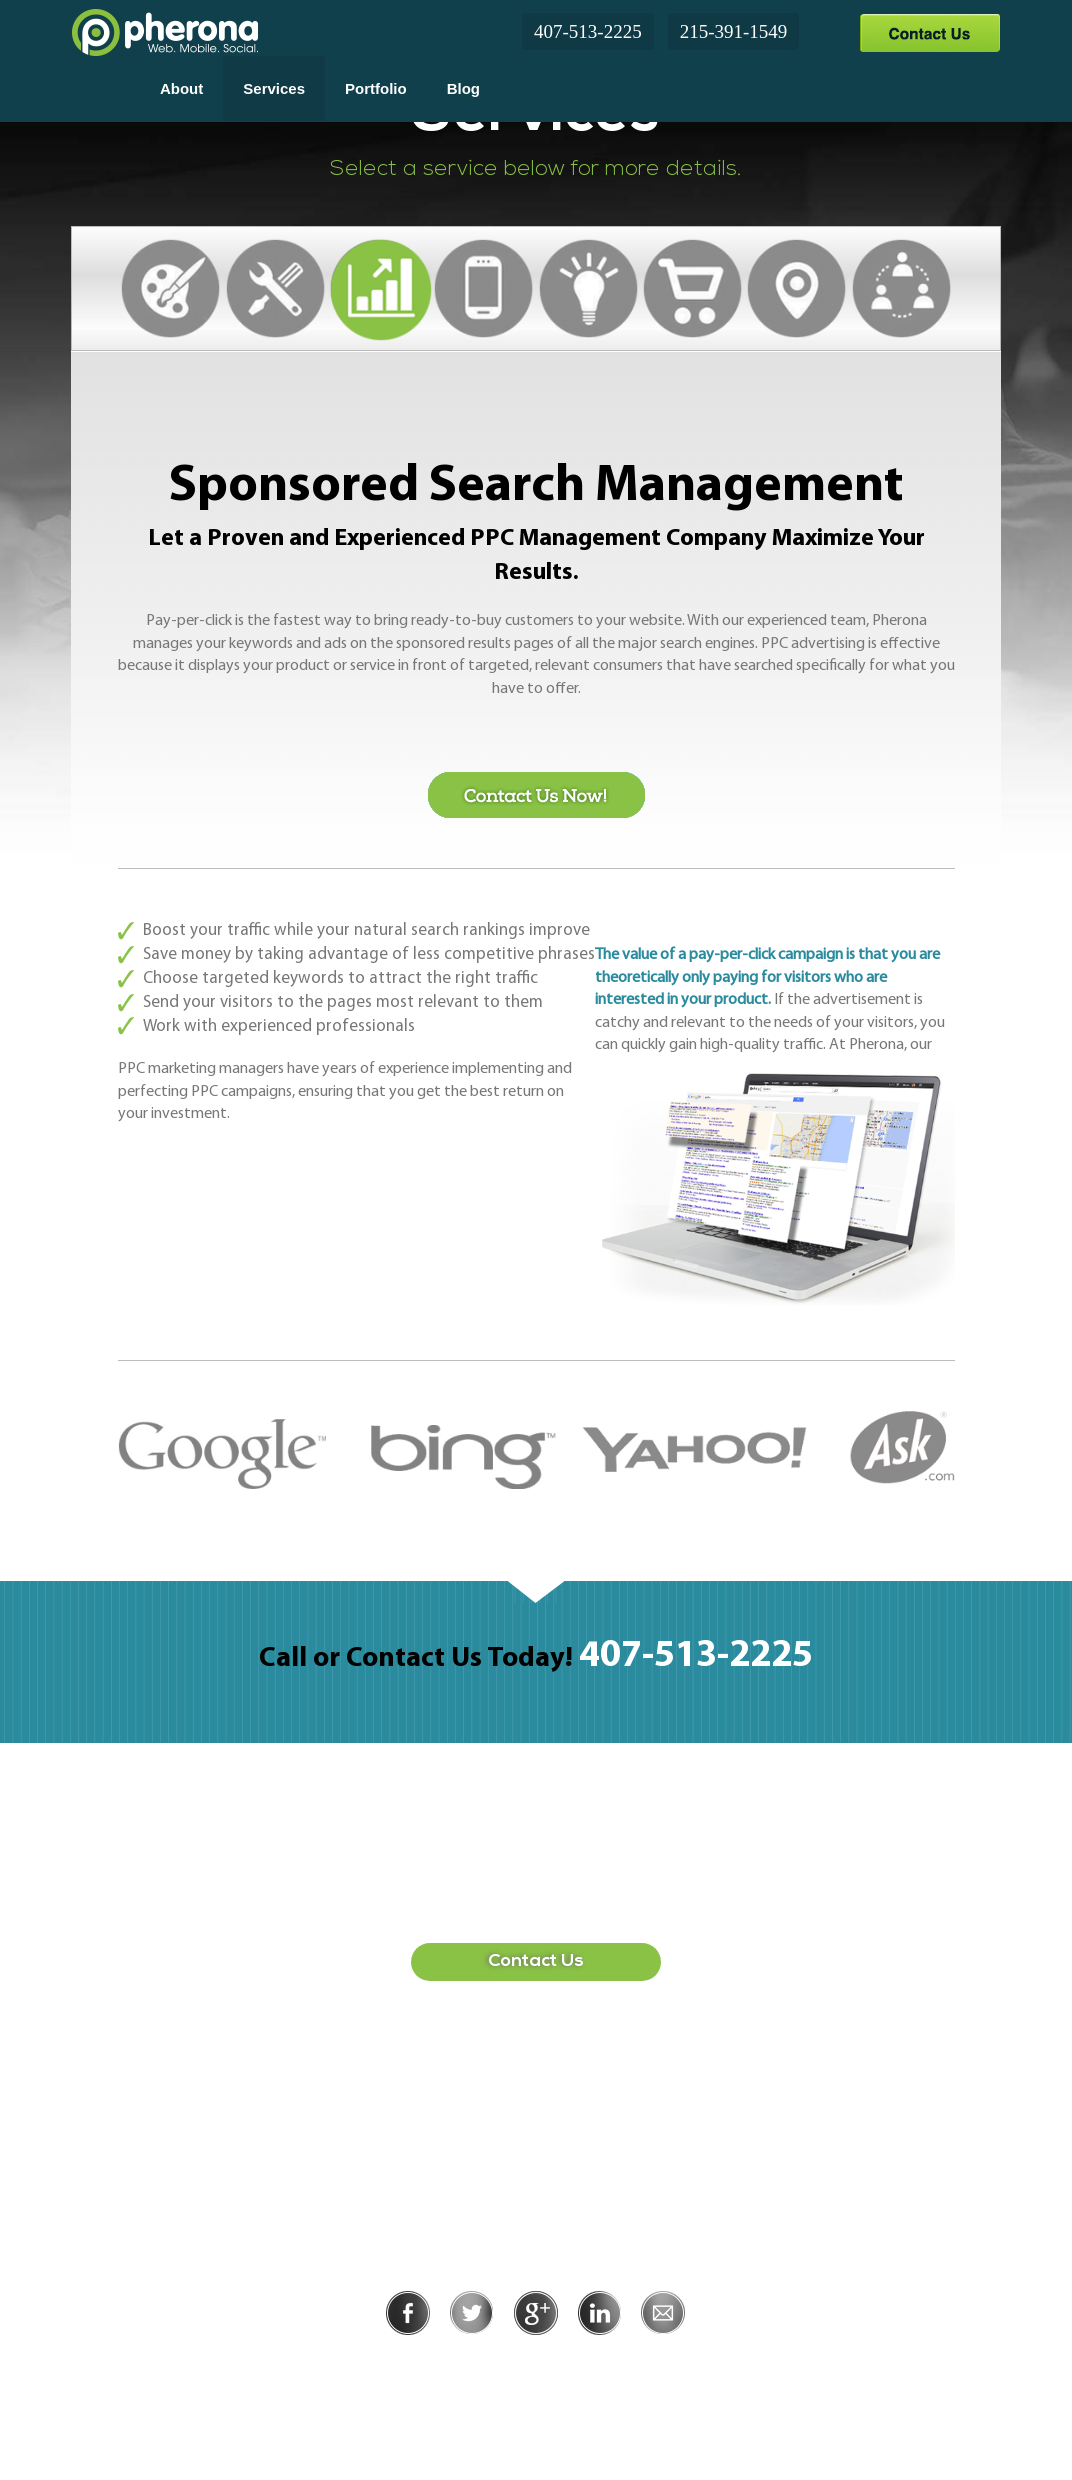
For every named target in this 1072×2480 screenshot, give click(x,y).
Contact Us (929, 32)
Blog (463, 88)
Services (274, 88)
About (181, 88)
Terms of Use (604, 2362)
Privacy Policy (470, 2362)
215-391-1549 (734, 31)
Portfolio (376, 88)
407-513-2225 (588, 31)
